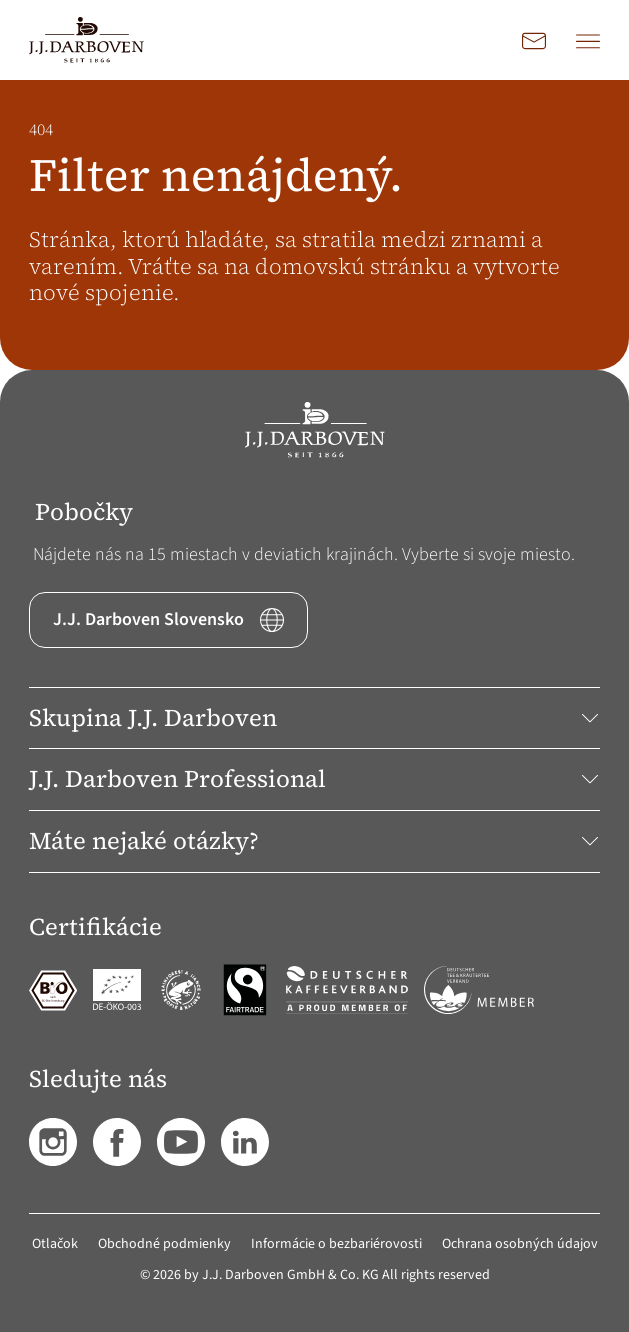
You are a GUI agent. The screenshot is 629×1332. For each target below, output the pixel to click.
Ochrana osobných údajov (520, 1244)
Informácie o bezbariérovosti (336, 1244)
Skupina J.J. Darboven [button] (314, 717)
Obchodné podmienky (164, 1244)
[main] (314, 225)
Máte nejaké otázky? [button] (314, 840)
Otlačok (55, 1244)
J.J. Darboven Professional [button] (314, 778)
